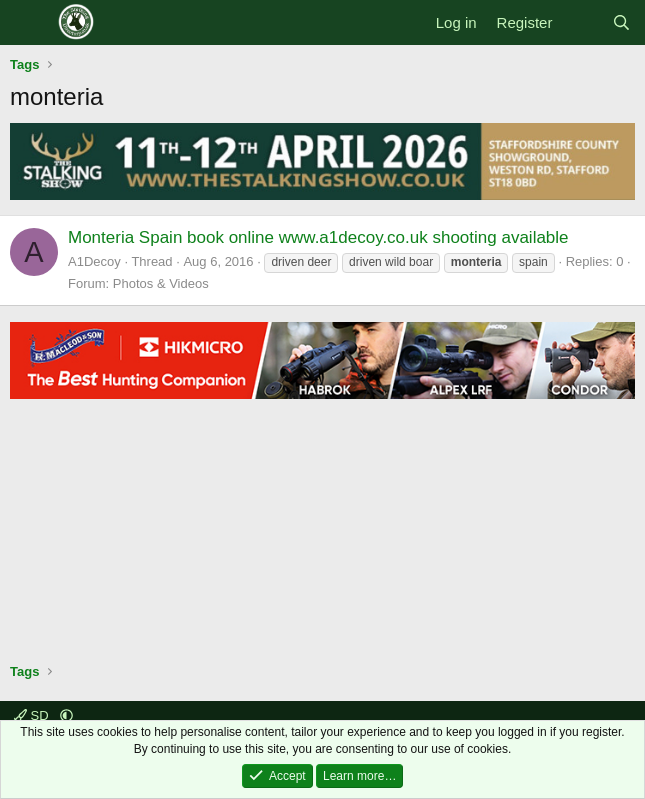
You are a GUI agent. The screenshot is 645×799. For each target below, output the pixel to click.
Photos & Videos (161, 283)
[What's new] (581, 22)
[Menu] (27, 23)
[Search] (621, 22)
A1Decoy (94, 261)
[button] (66, 715)
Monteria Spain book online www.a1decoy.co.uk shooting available (318, 237)
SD (33, 715)
